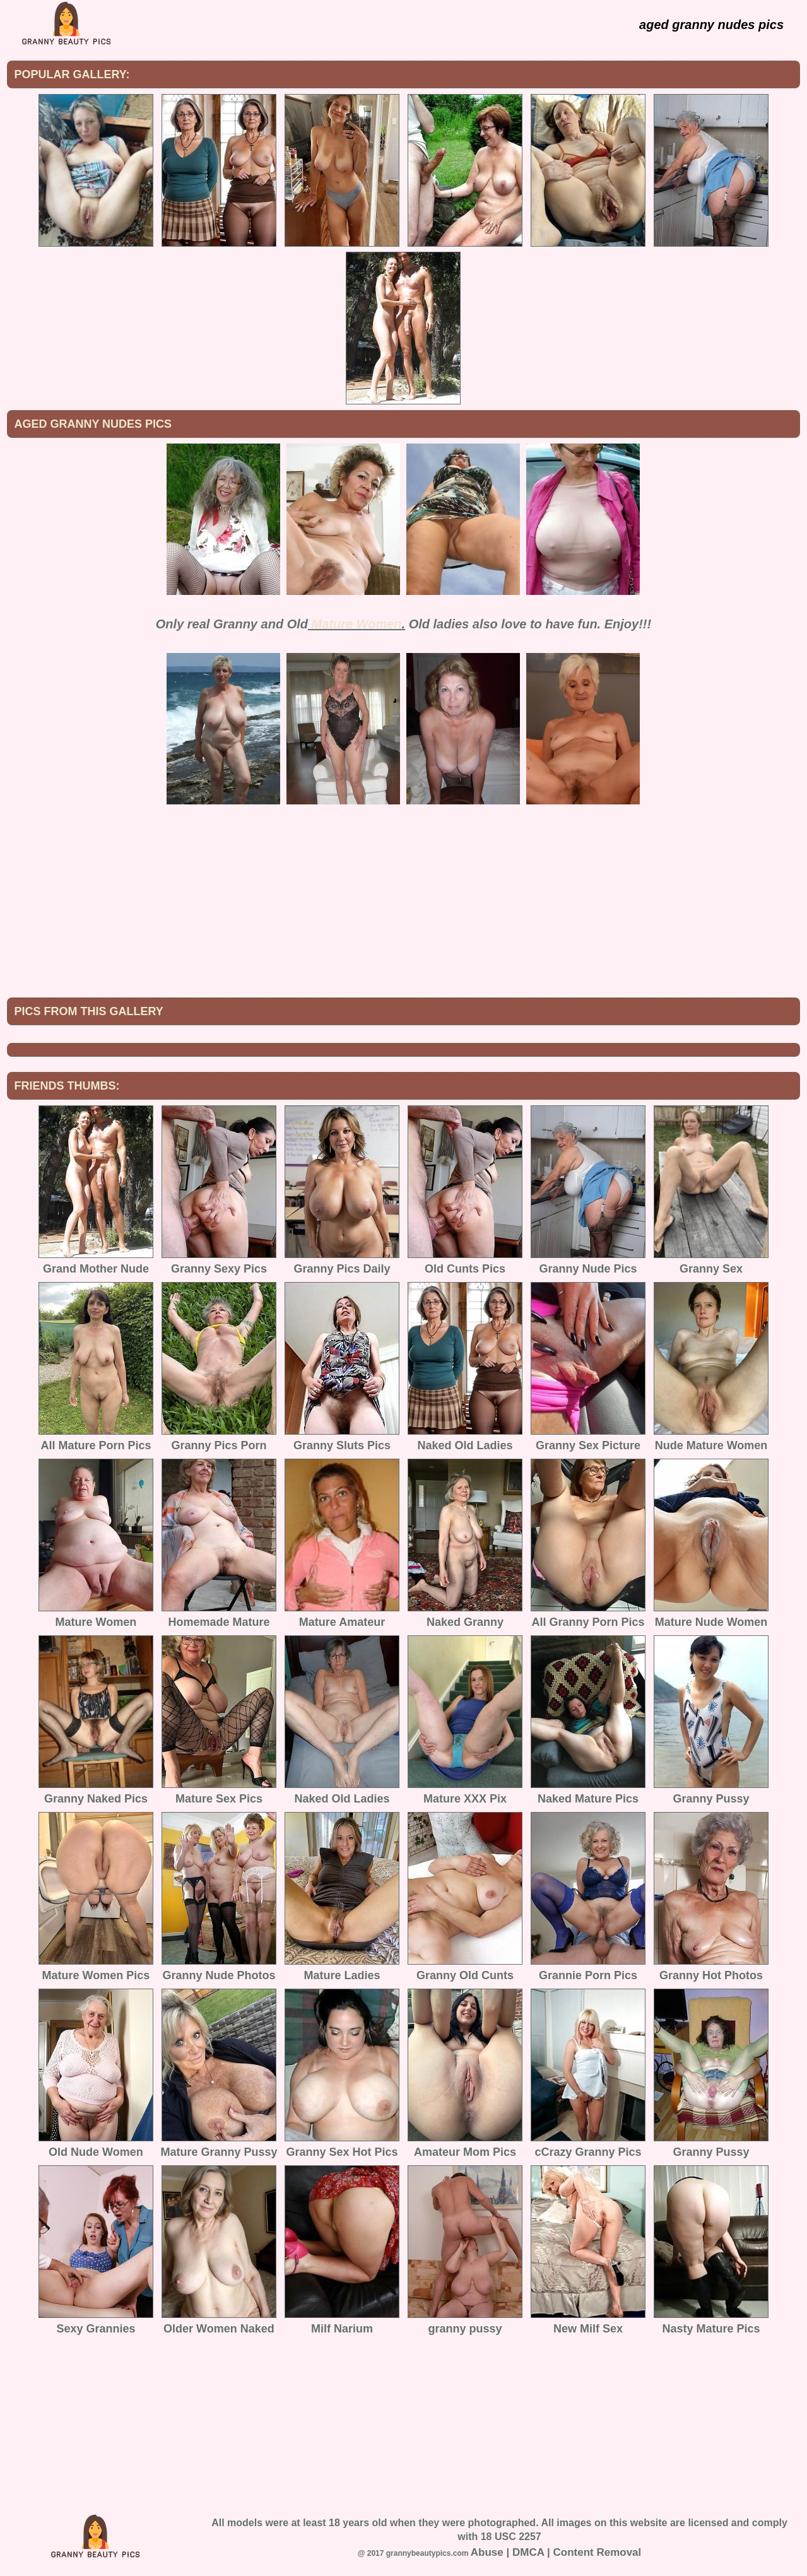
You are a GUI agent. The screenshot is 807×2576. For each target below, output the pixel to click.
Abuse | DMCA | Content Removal (556, 2552)
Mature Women (357, 624)
